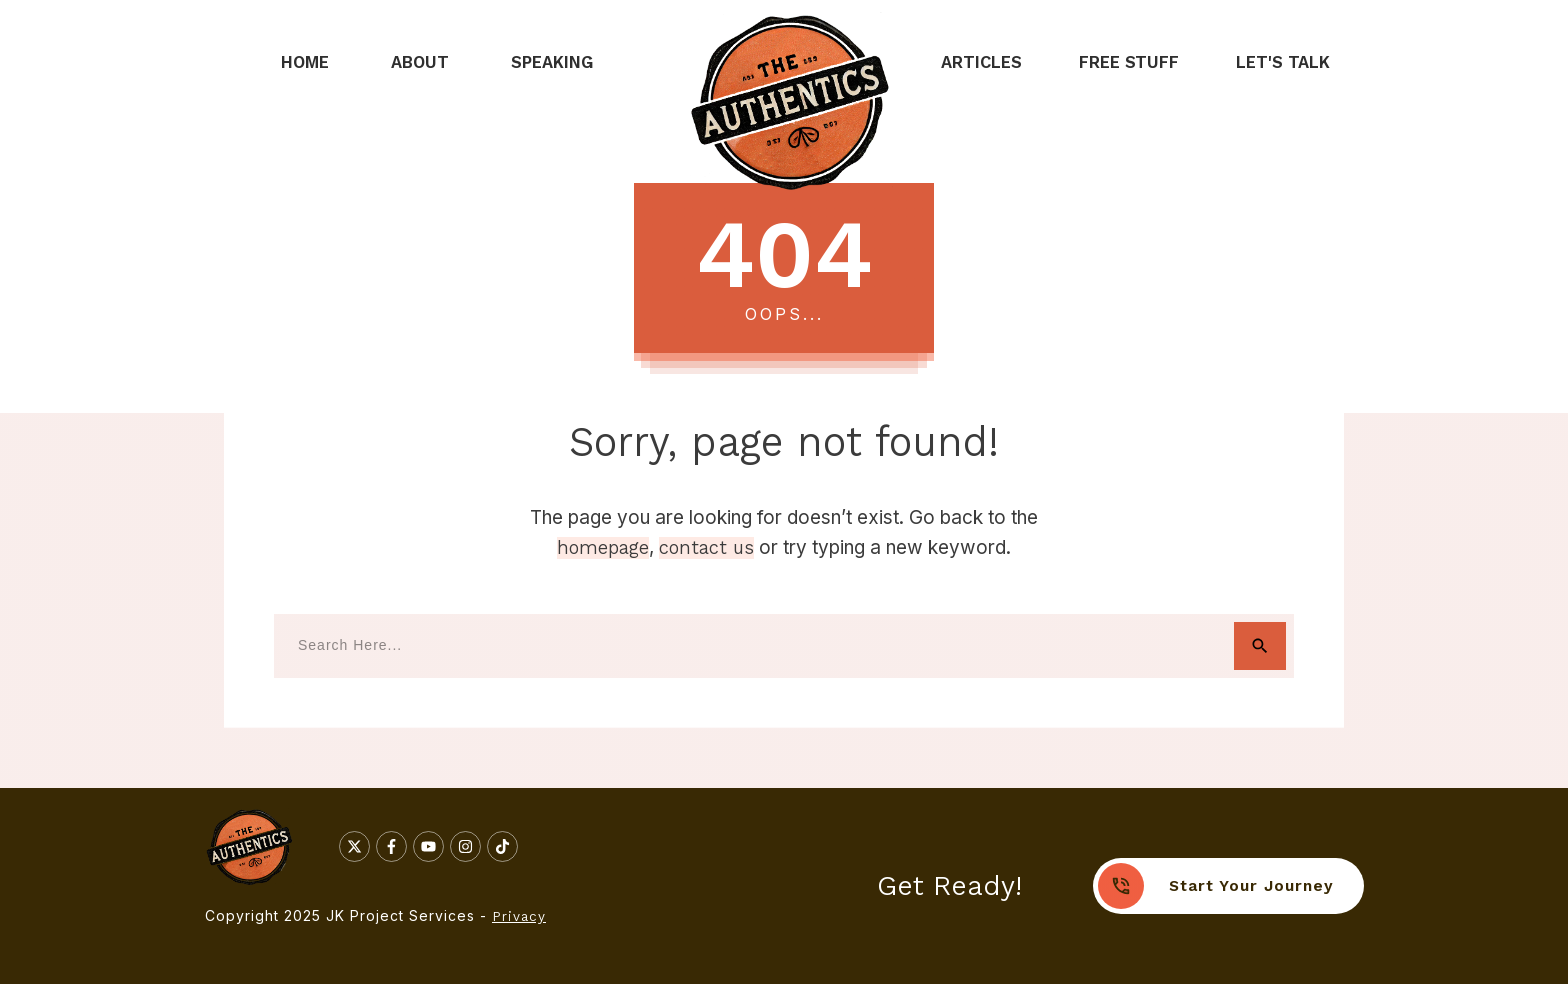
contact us (706, 548)
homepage (603, 548)
